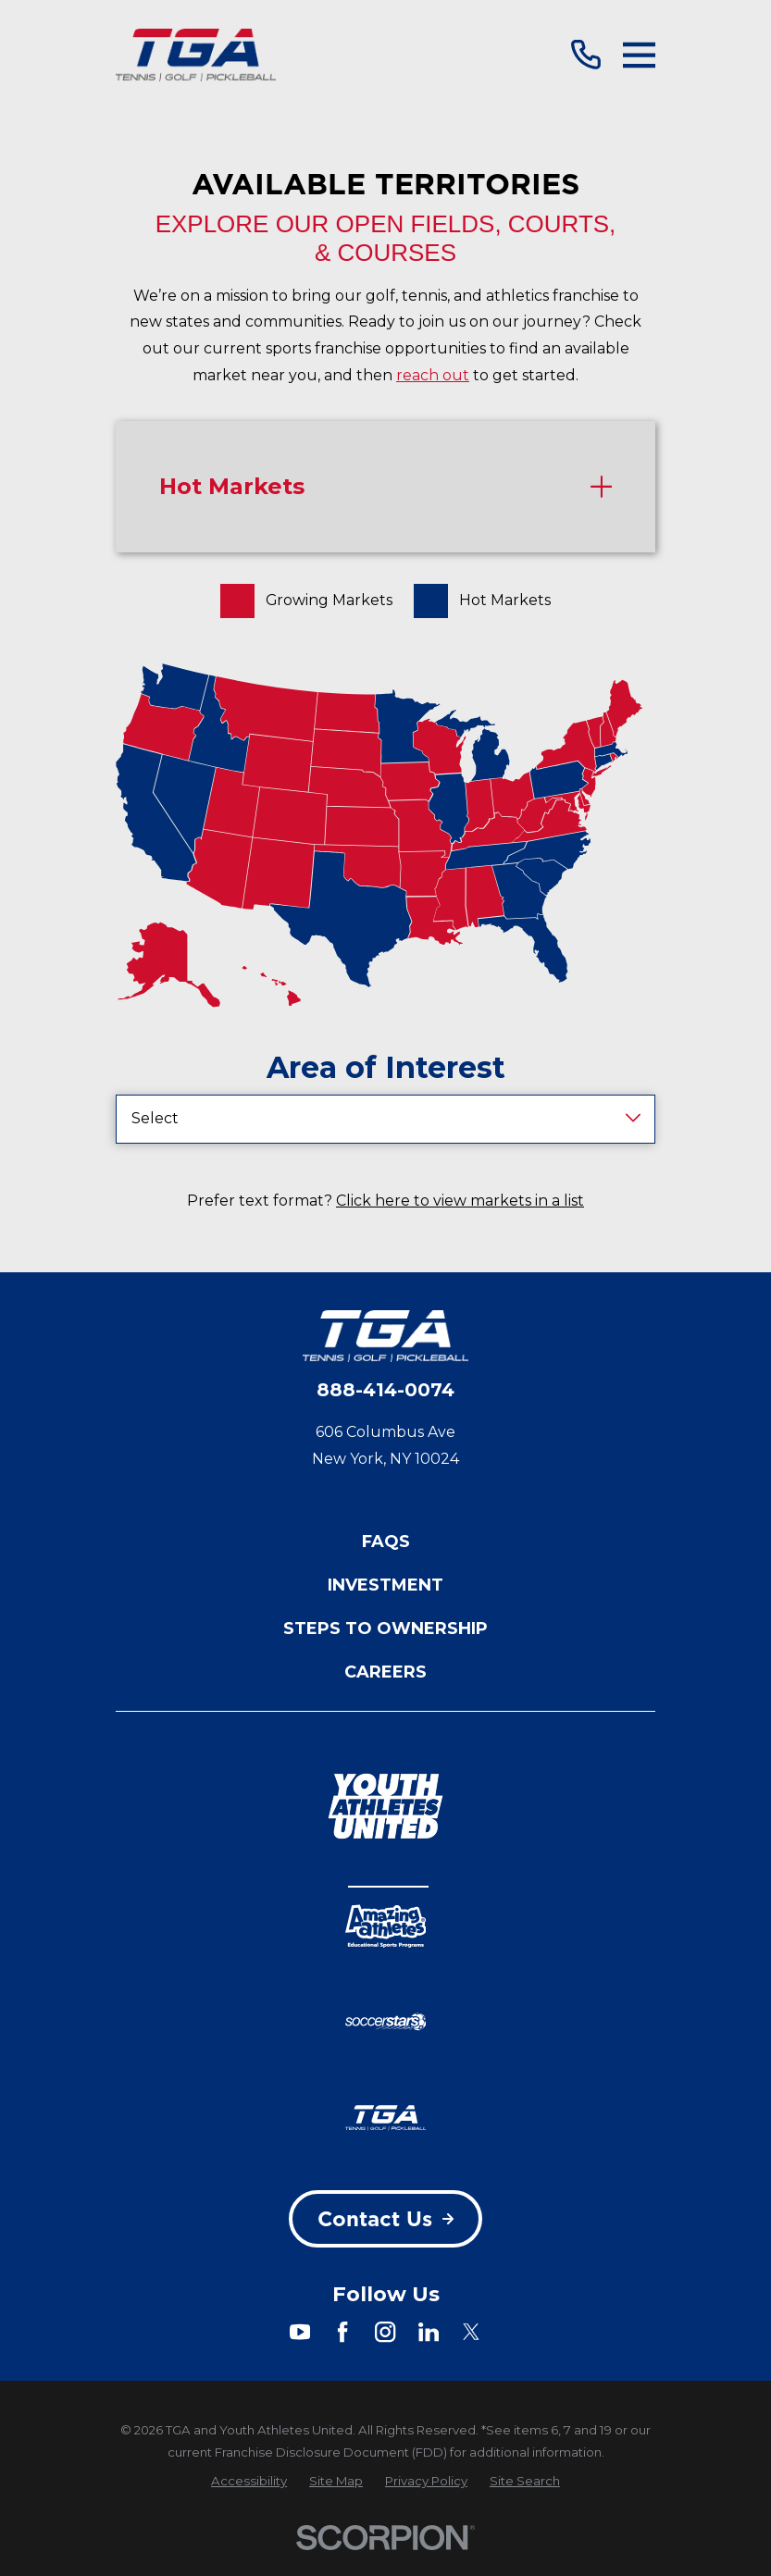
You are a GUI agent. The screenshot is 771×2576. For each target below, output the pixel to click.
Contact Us (385, 2218)
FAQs (386, 1541)
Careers (385, 1672)
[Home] (196, 54)
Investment (385, 1585)
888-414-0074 (385, 1390)
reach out (432, 375)
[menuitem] (249, 2482)
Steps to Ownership (385, 1628)
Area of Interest (386, 1067)
